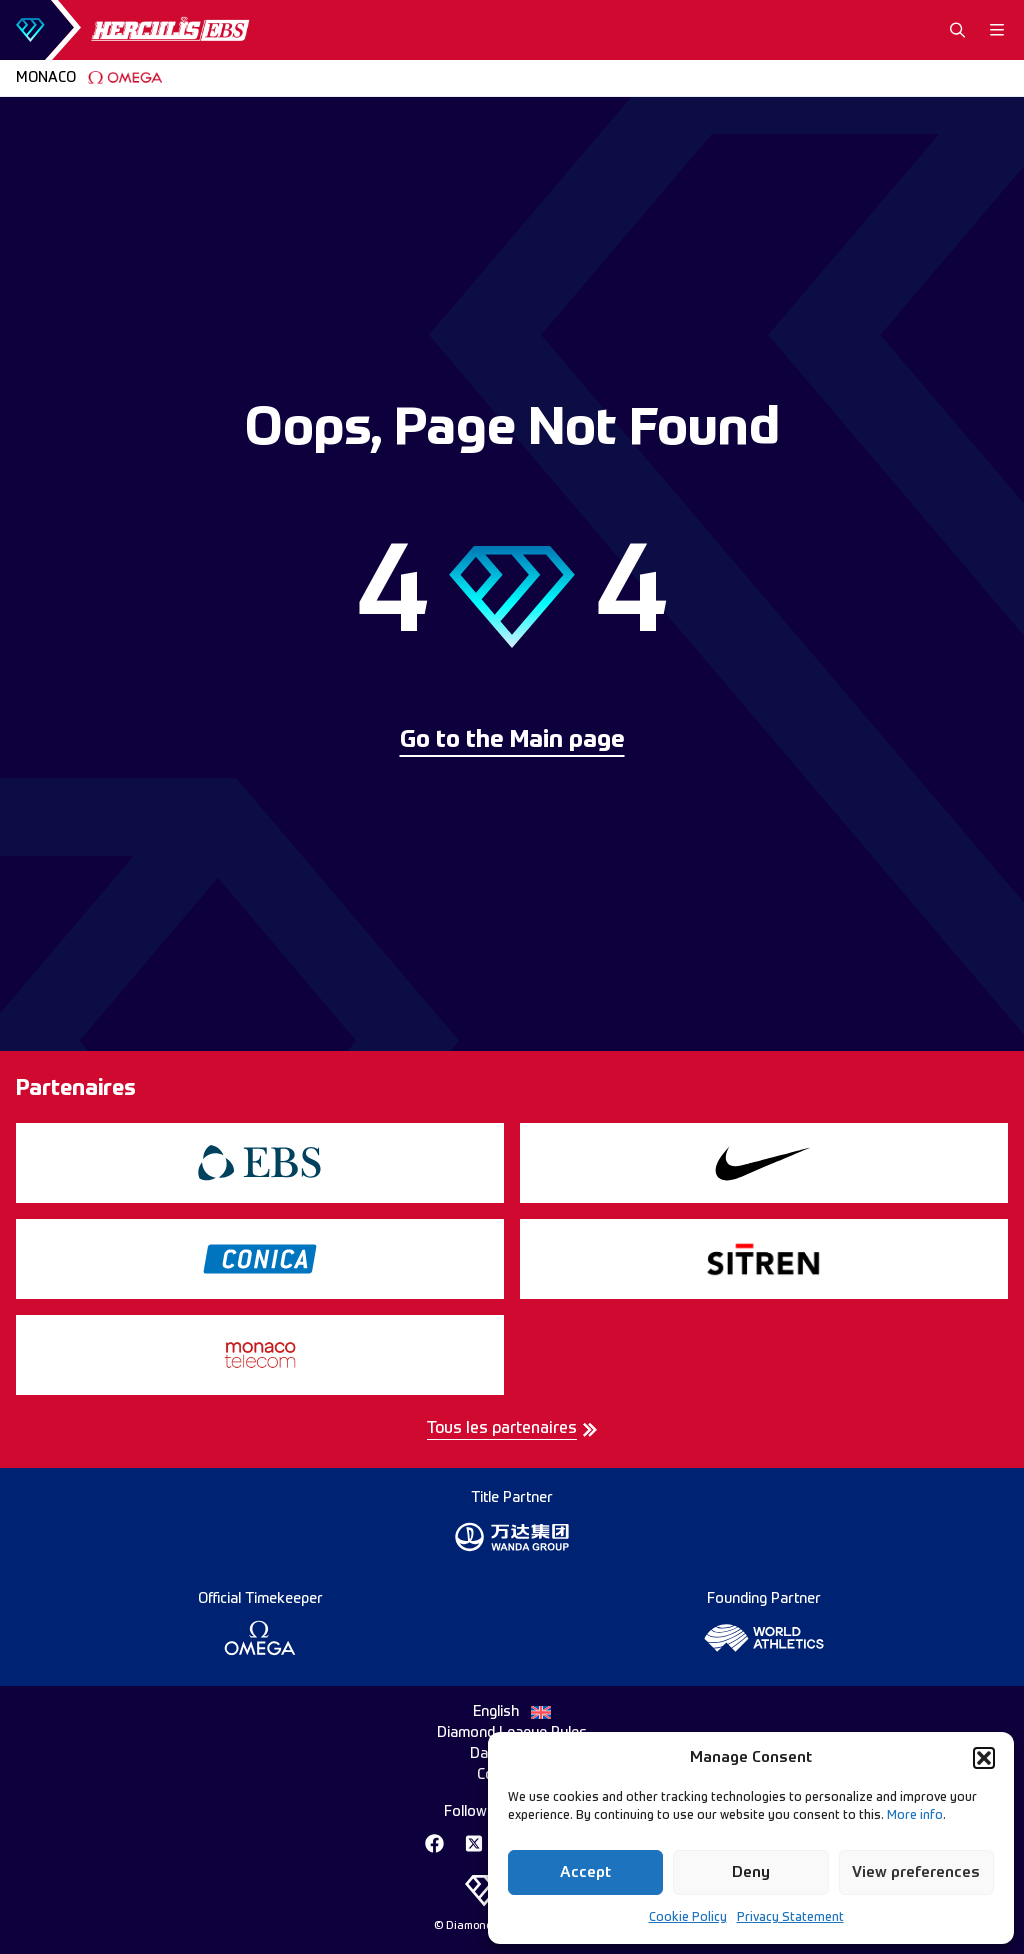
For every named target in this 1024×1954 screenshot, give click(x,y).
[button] (984, 1758)
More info (915, 1816)
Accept (585, 1872)
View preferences (916, 1872)
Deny (751, 1872)
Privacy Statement (790, 1918)
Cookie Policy (688, 1918)
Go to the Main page (512, 741)
